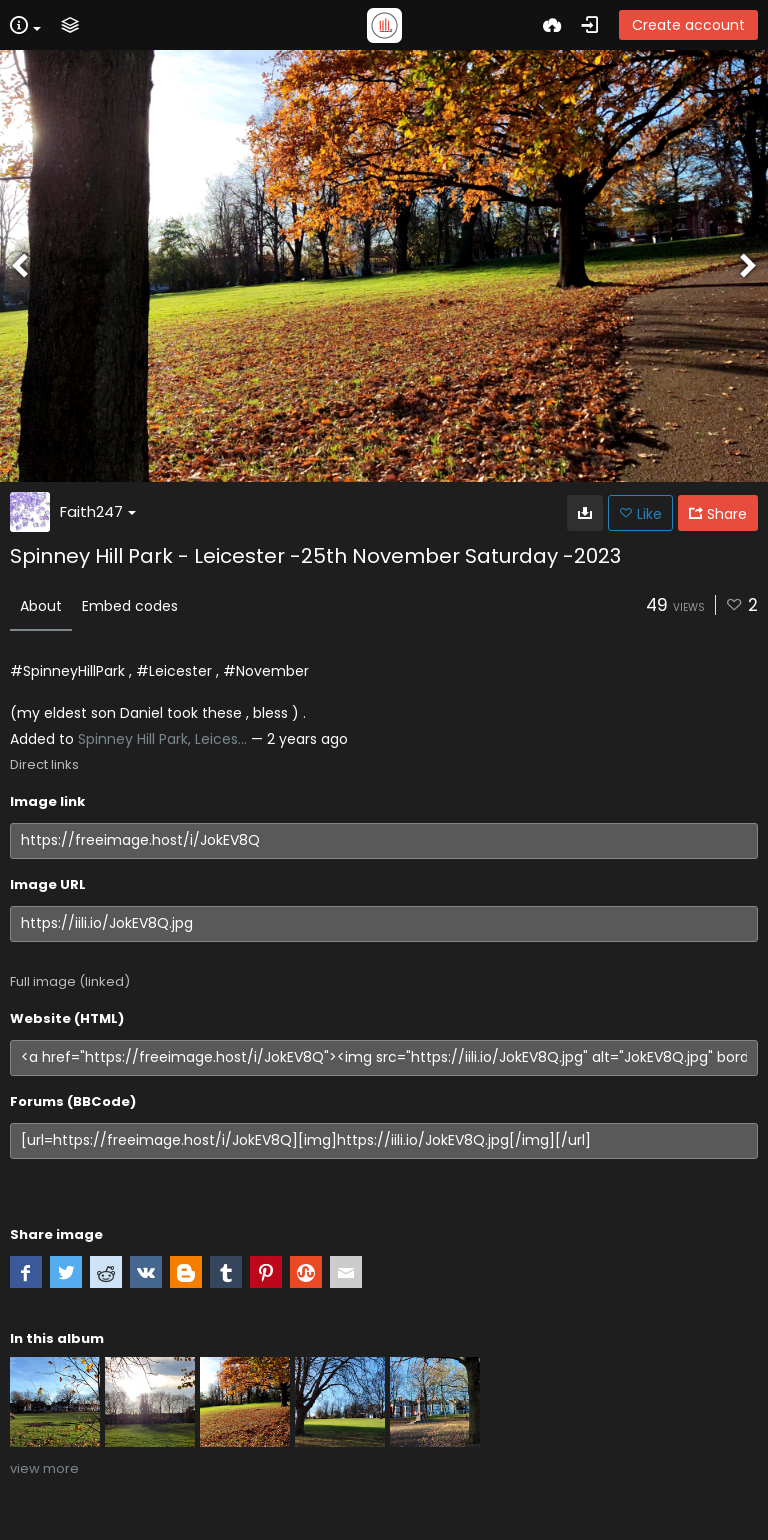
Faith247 (98, 511)
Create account (688, 25)
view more (44, 1468)
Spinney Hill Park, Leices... (162, 739)
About (41, 606)
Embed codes (130, 606)
